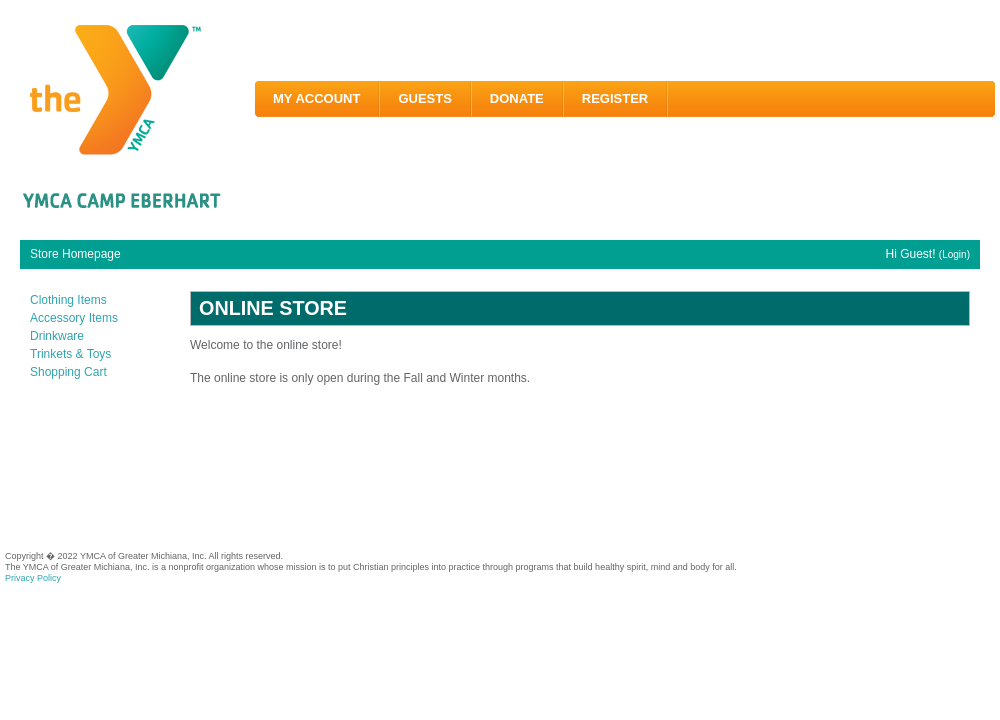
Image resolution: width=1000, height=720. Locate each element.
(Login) (954, 254)
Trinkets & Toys (70, 354)
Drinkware (57, 336)
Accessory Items (74, 318)
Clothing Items (68, 300)
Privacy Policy (33, 578)
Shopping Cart (68, 372)
